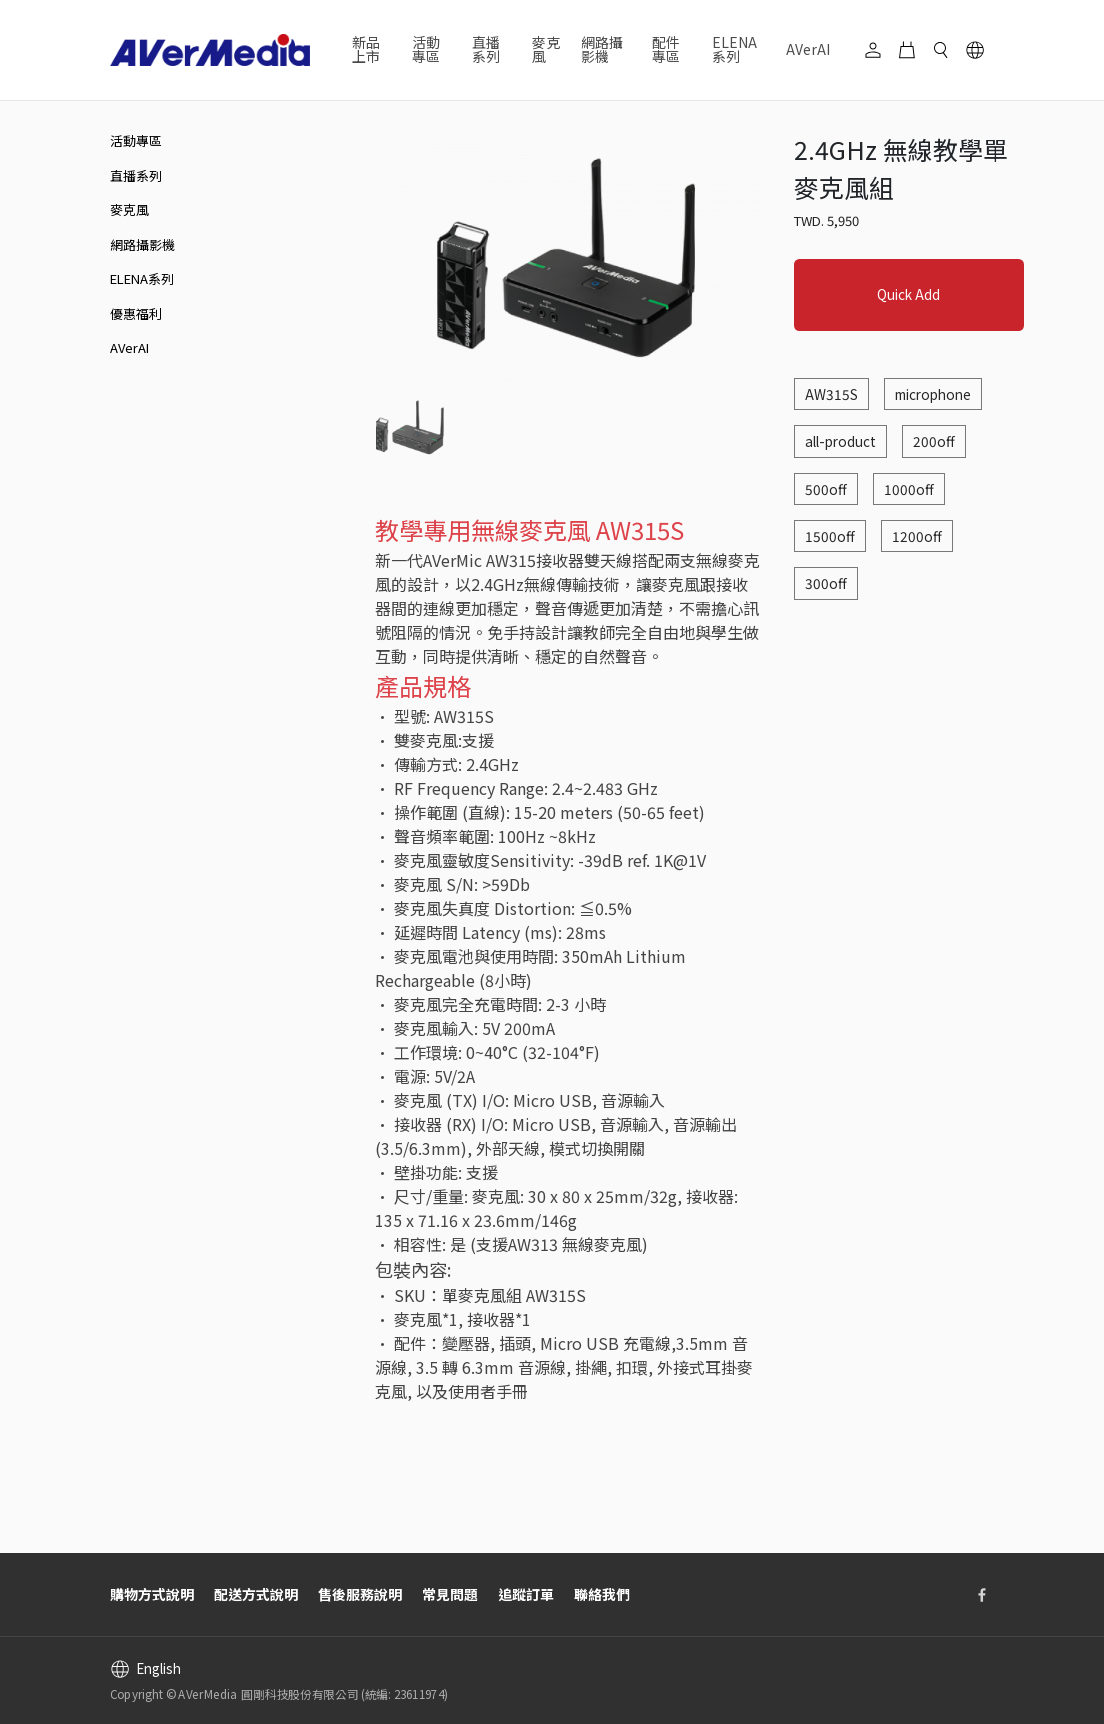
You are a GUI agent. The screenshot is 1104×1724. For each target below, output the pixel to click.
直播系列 (136, 175)
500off (826, 489)
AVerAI (808, 49)
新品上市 (366, 49)
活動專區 (136, 140)
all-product (840, 441)
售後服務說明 (360, 1594)
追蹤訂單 (526, 1594)
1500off (830, 536)
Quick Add (908, 294)
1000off (909, 489)
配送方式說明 (256, 1594)
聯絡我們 (602, 1594)
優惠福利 (136, 313)
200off (934, 441)
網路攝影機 (142, 244)
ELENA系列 (734, 49)
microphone (933, 394)
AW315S (831, 394)
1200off (917, 536)
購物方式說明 (152, 1594)
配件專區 (666, 49)
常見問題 (450, 1594)
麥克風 (546, 49)
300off (826, 583)
